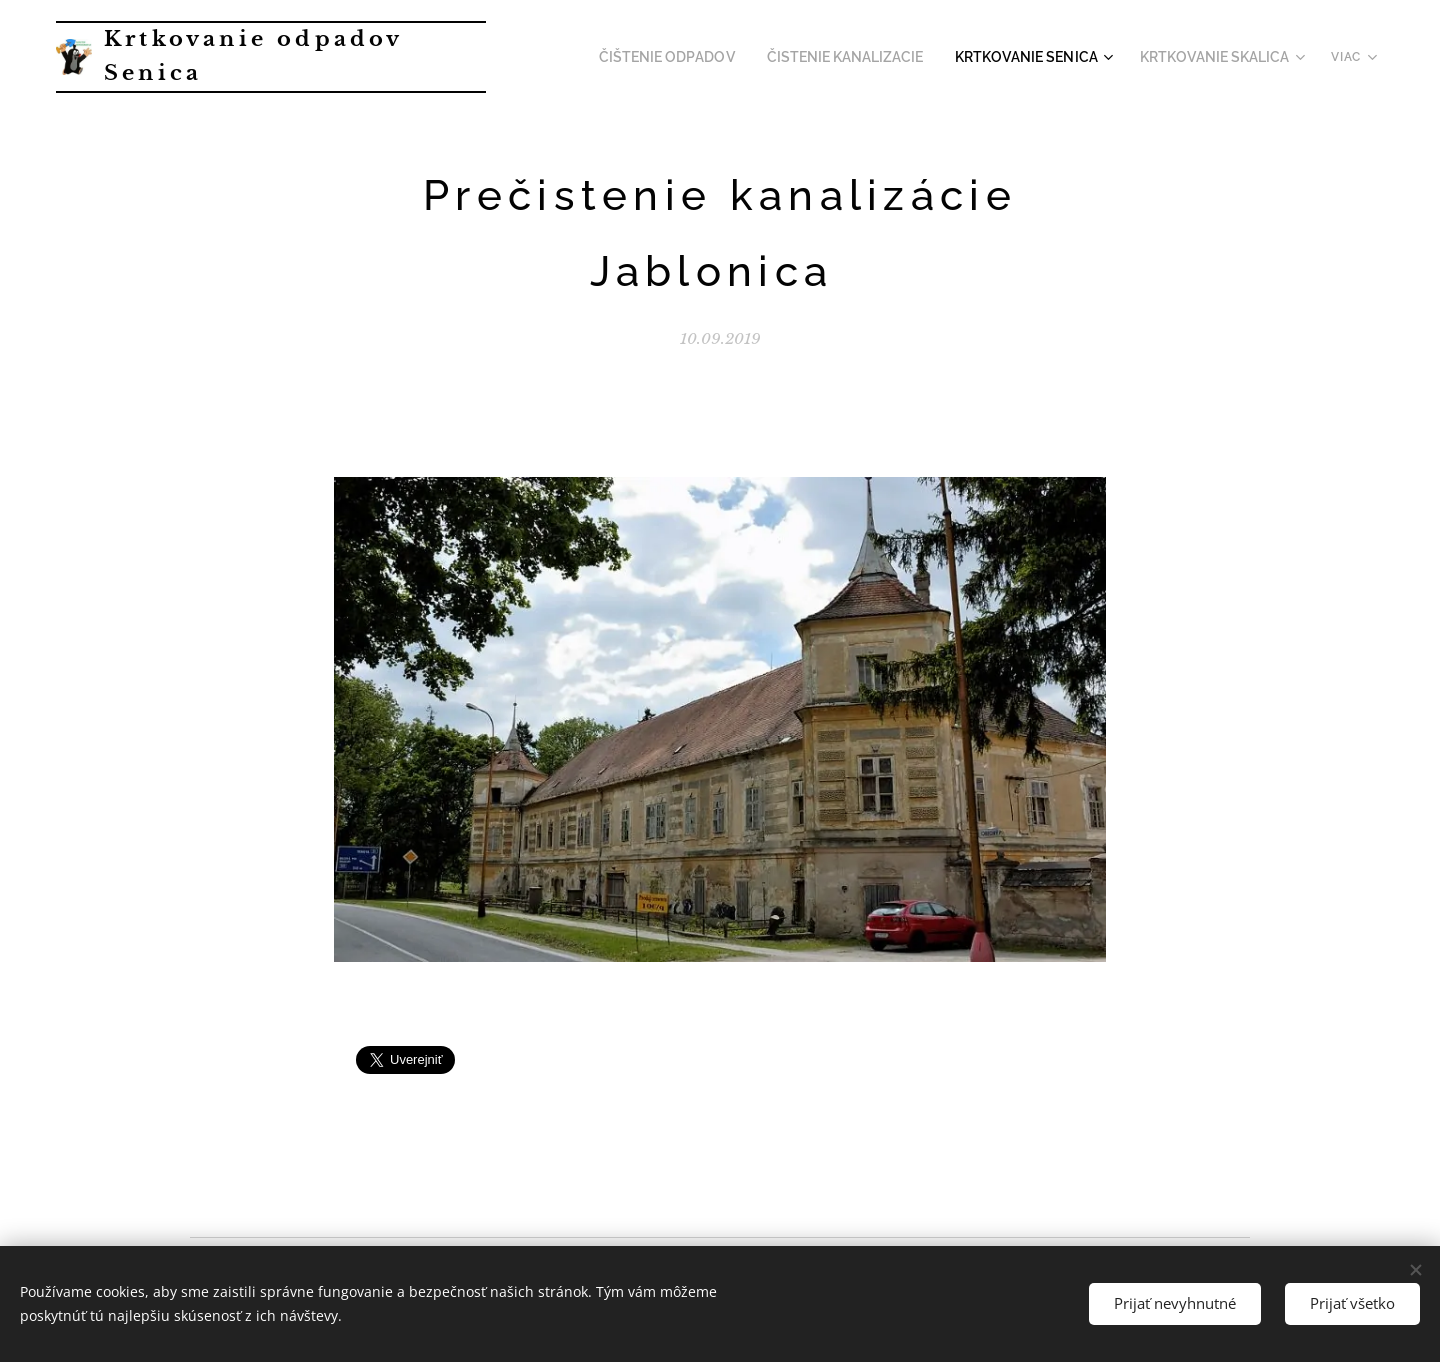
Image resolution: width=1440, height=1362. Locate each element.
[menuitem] (709, 57)
